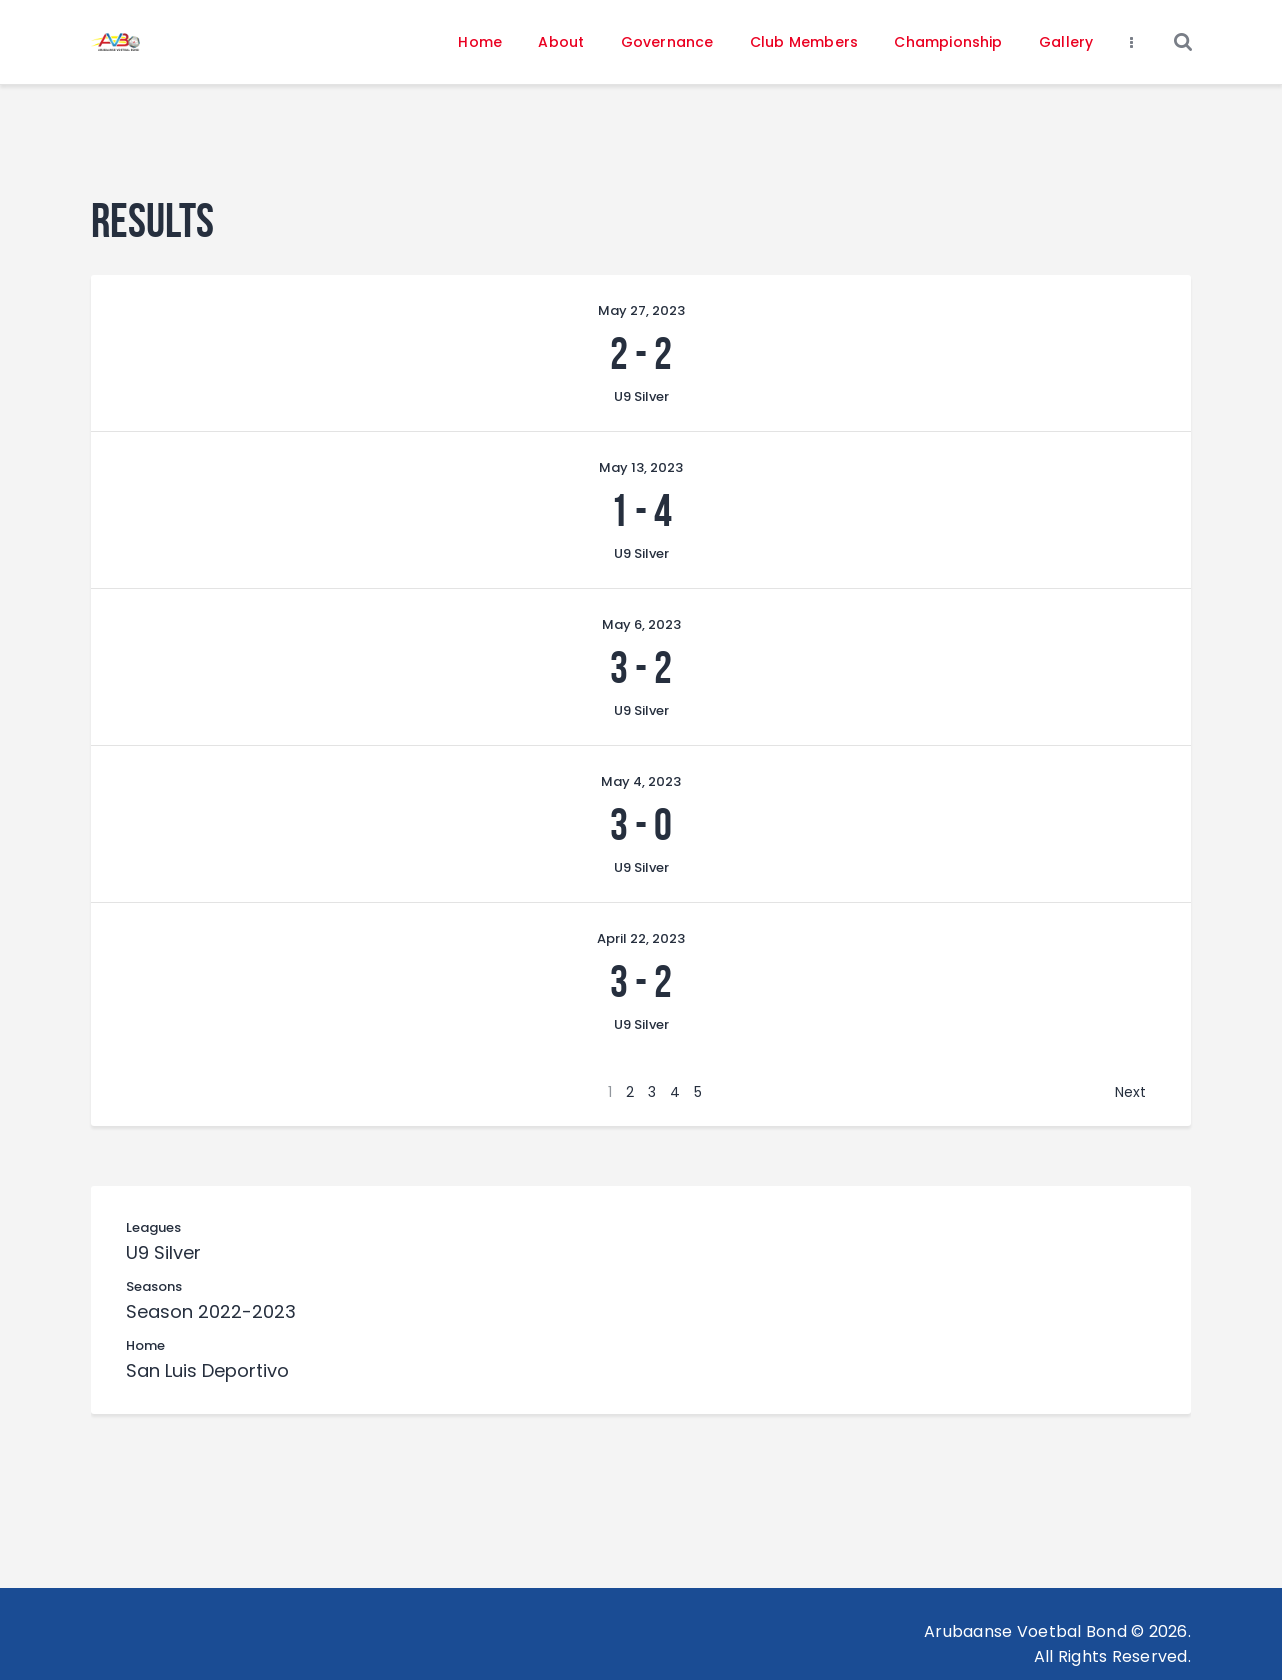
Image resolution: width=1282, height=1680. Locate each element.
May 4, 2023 (641, 781)
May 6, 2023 (641, 624)
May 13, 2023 (641, 467)
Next (1130, 1092)
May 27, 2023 (641, 310)
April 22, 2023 (641, 938)
